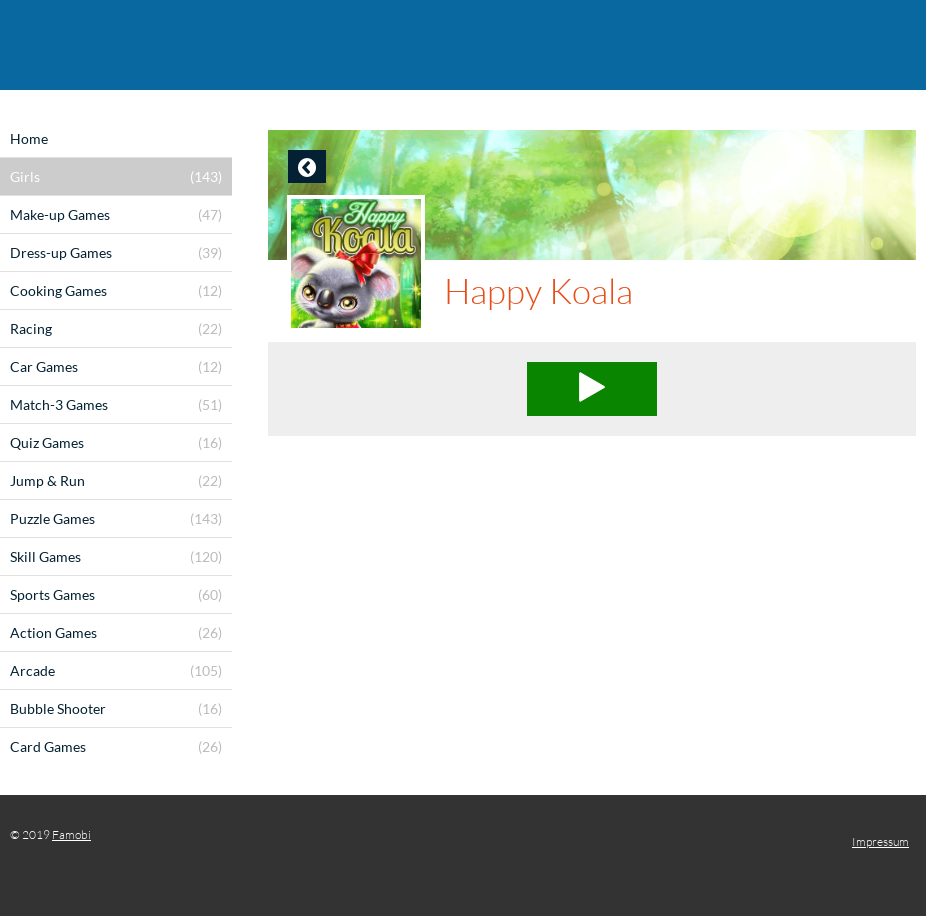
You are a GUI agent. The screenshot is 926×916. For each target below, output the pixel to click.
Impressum (880, 841)
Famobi (71, 834)
